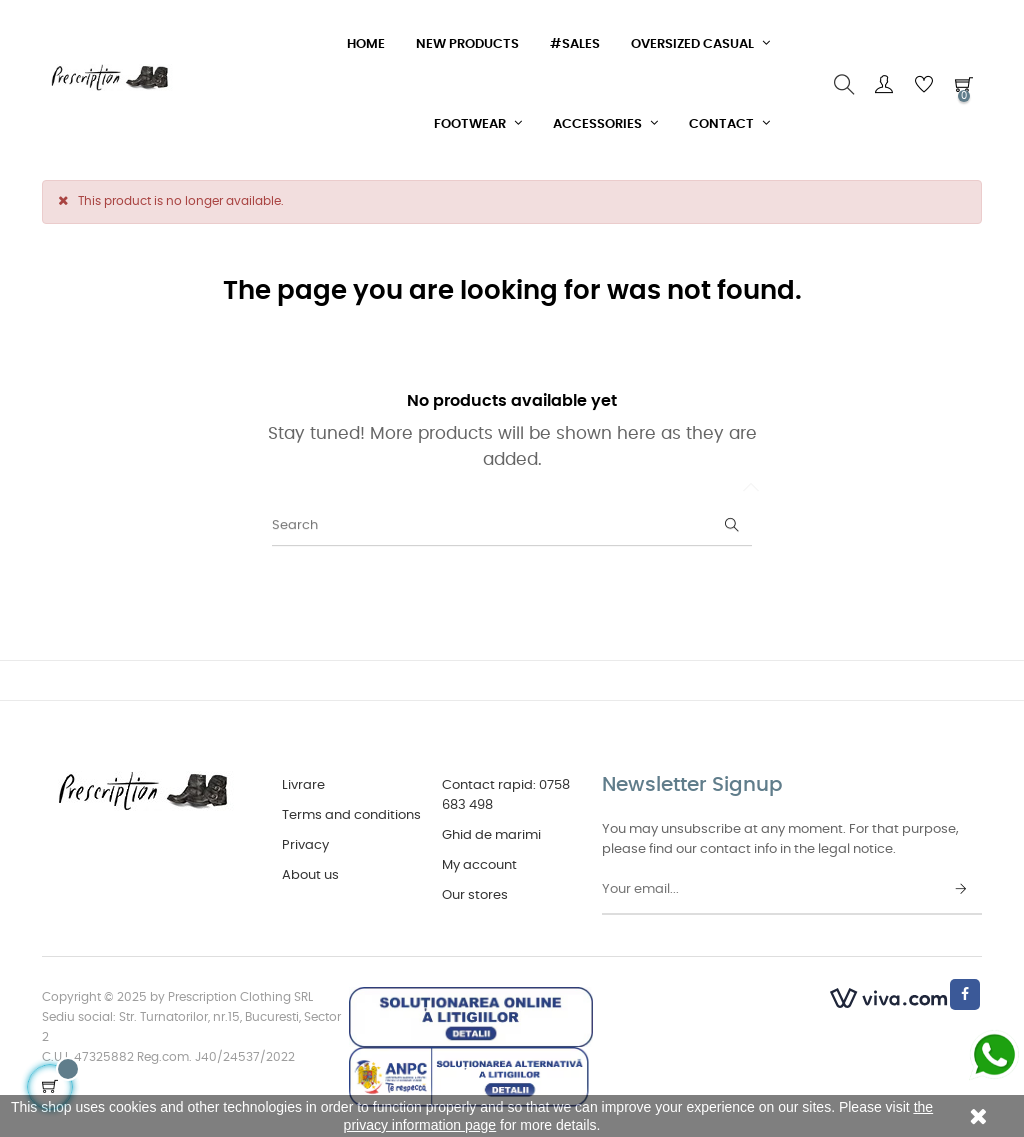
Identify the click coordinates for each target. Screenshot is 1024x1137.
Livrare (303, 785)
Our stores (475, 895)
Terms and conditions (351, 815)
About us (310, 875)
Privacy (305, 845)
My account (479, 865)
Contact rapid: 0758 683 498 (506, 795)
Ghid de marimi (491, 835)
